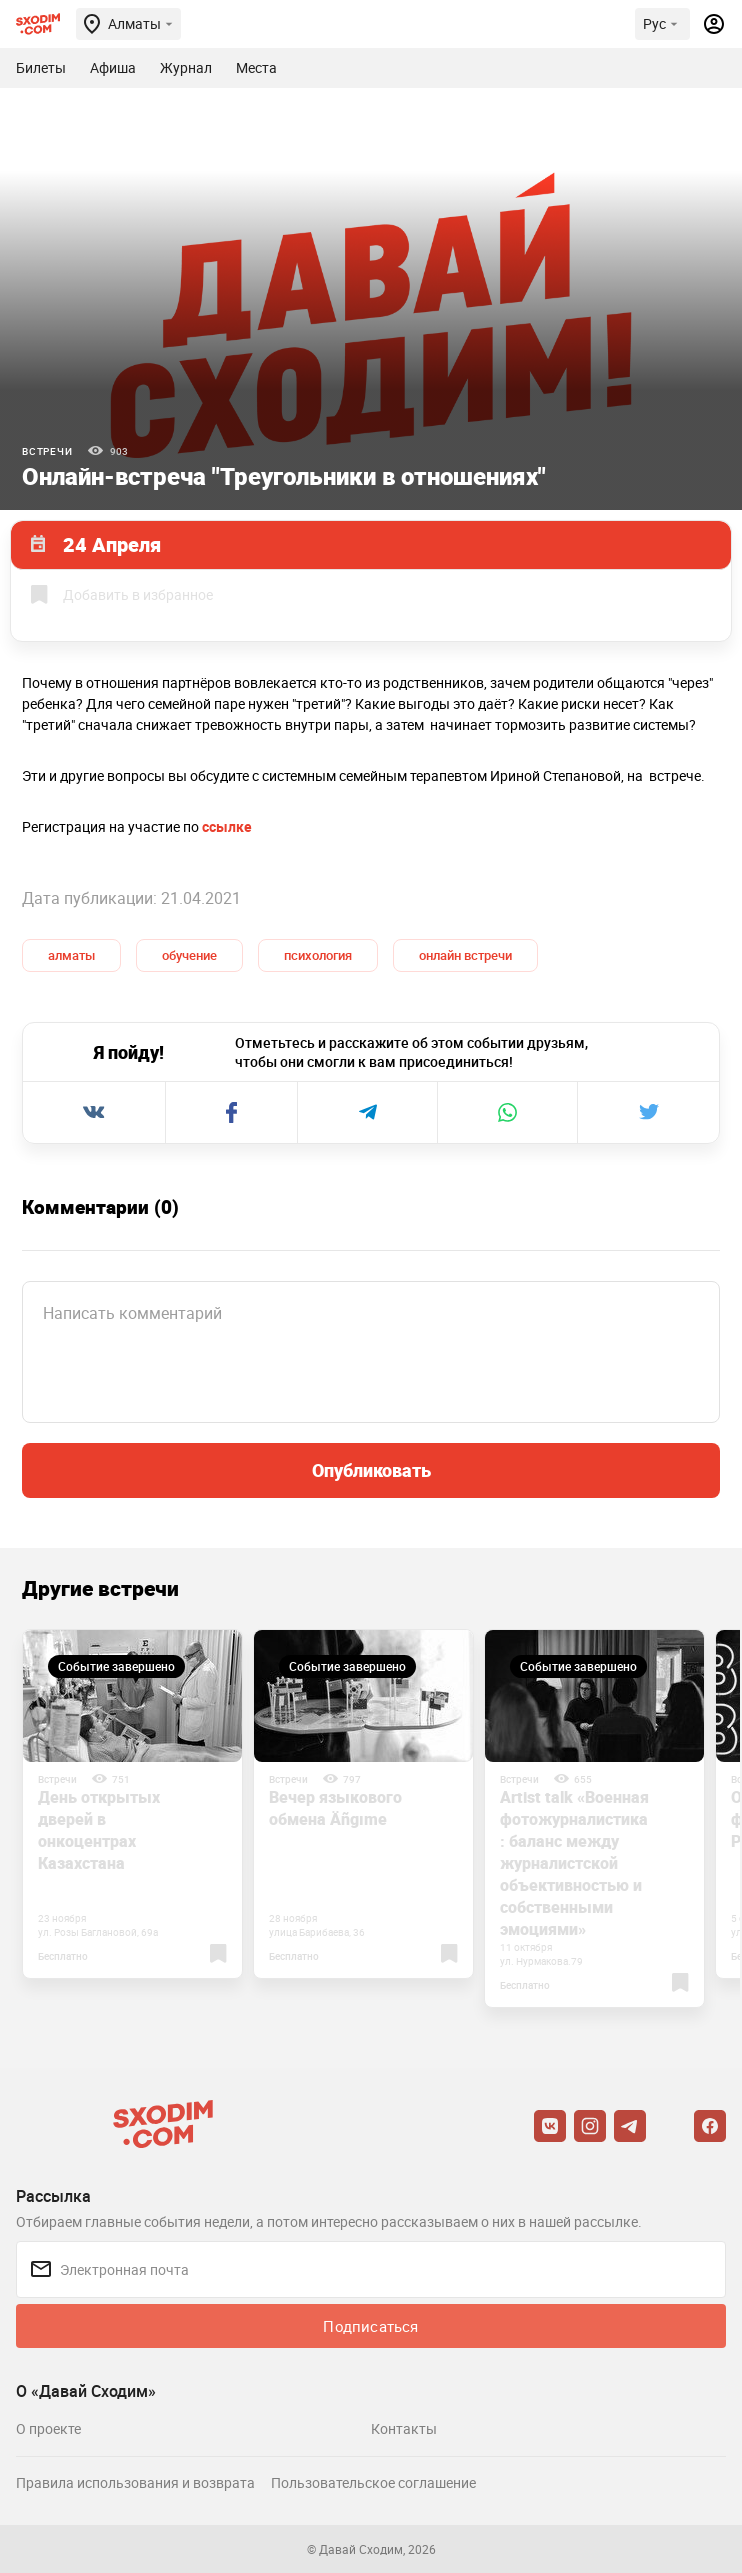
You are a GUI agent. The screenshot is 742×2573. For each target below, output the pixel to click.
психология (318, 955)
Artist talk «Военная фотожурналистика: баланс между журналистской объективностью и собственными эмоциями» (574, 1863)
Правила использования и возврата (135, 2482)
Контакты (404, 2428)
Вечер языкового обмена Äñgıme (335, 1808)
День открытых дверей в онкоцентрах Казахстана (99, 1830)
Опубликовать (371, 1470)
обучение (189, 955)
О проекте (48, 2428)
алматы (71, 955)
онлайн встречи (465, 955)
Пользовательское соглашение (373, 2482)
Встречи (47, 451)
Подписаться (370, 2326)
